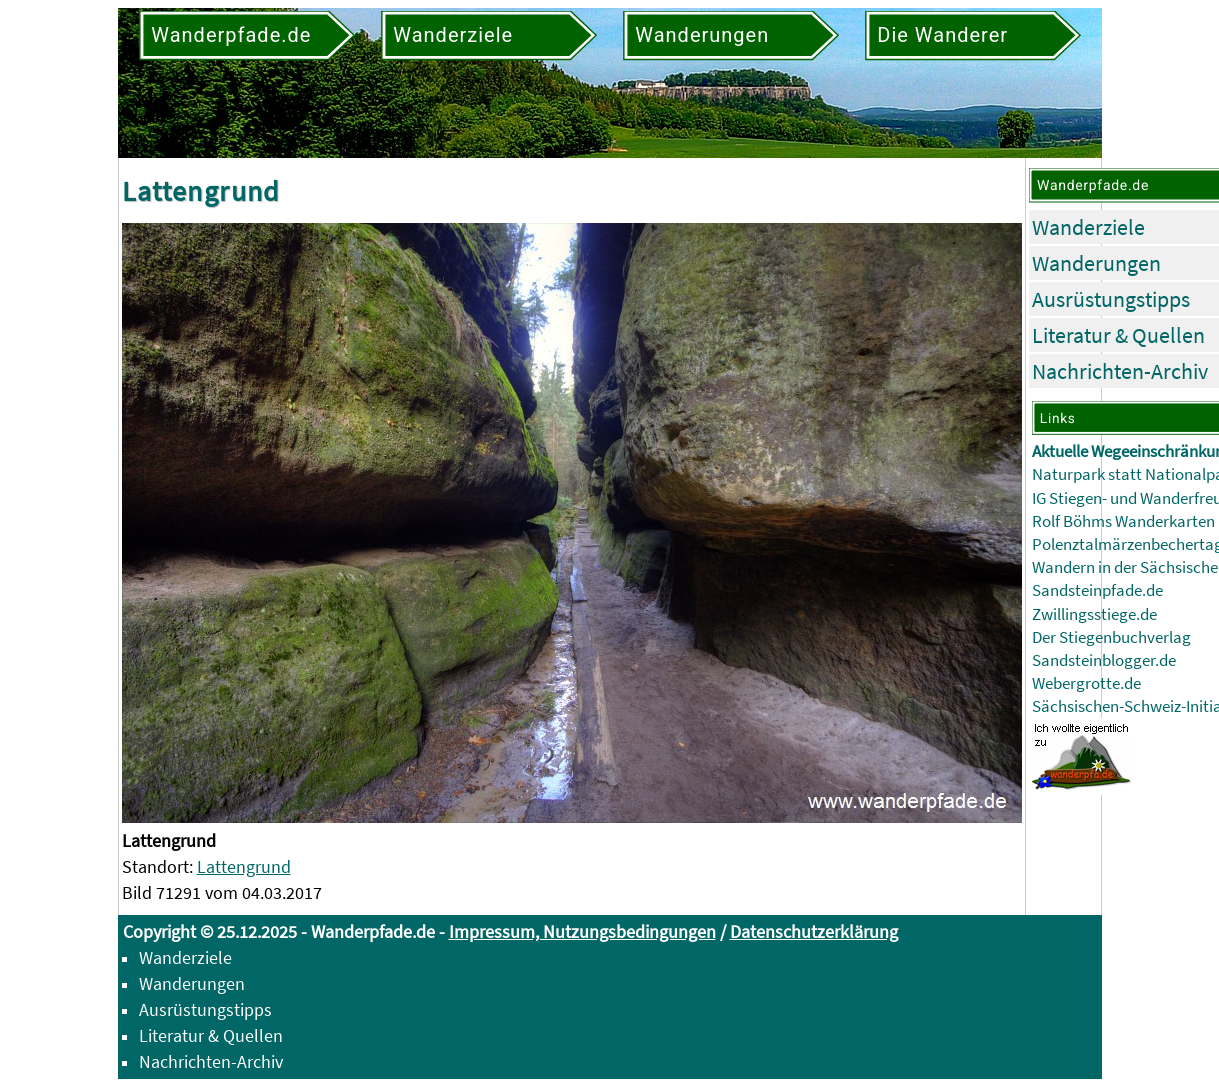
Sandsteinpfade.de (1097, 590)
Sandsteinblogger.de (1104, 660)
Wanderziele (1088, 227)
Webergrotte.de (1086, 683)
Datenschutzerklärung (814, 931)
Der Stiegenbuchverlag (1111, 637)
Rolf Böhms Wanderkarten (1123, 521)
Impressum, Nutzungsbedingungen (582, 931)
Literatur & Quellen (1118, 335)
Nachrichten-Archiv (1120, 371)
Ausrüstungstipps (1111, 299)
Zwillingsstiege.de (1094, 614)
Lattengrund (244, 866)
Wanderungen (1096, 263)
